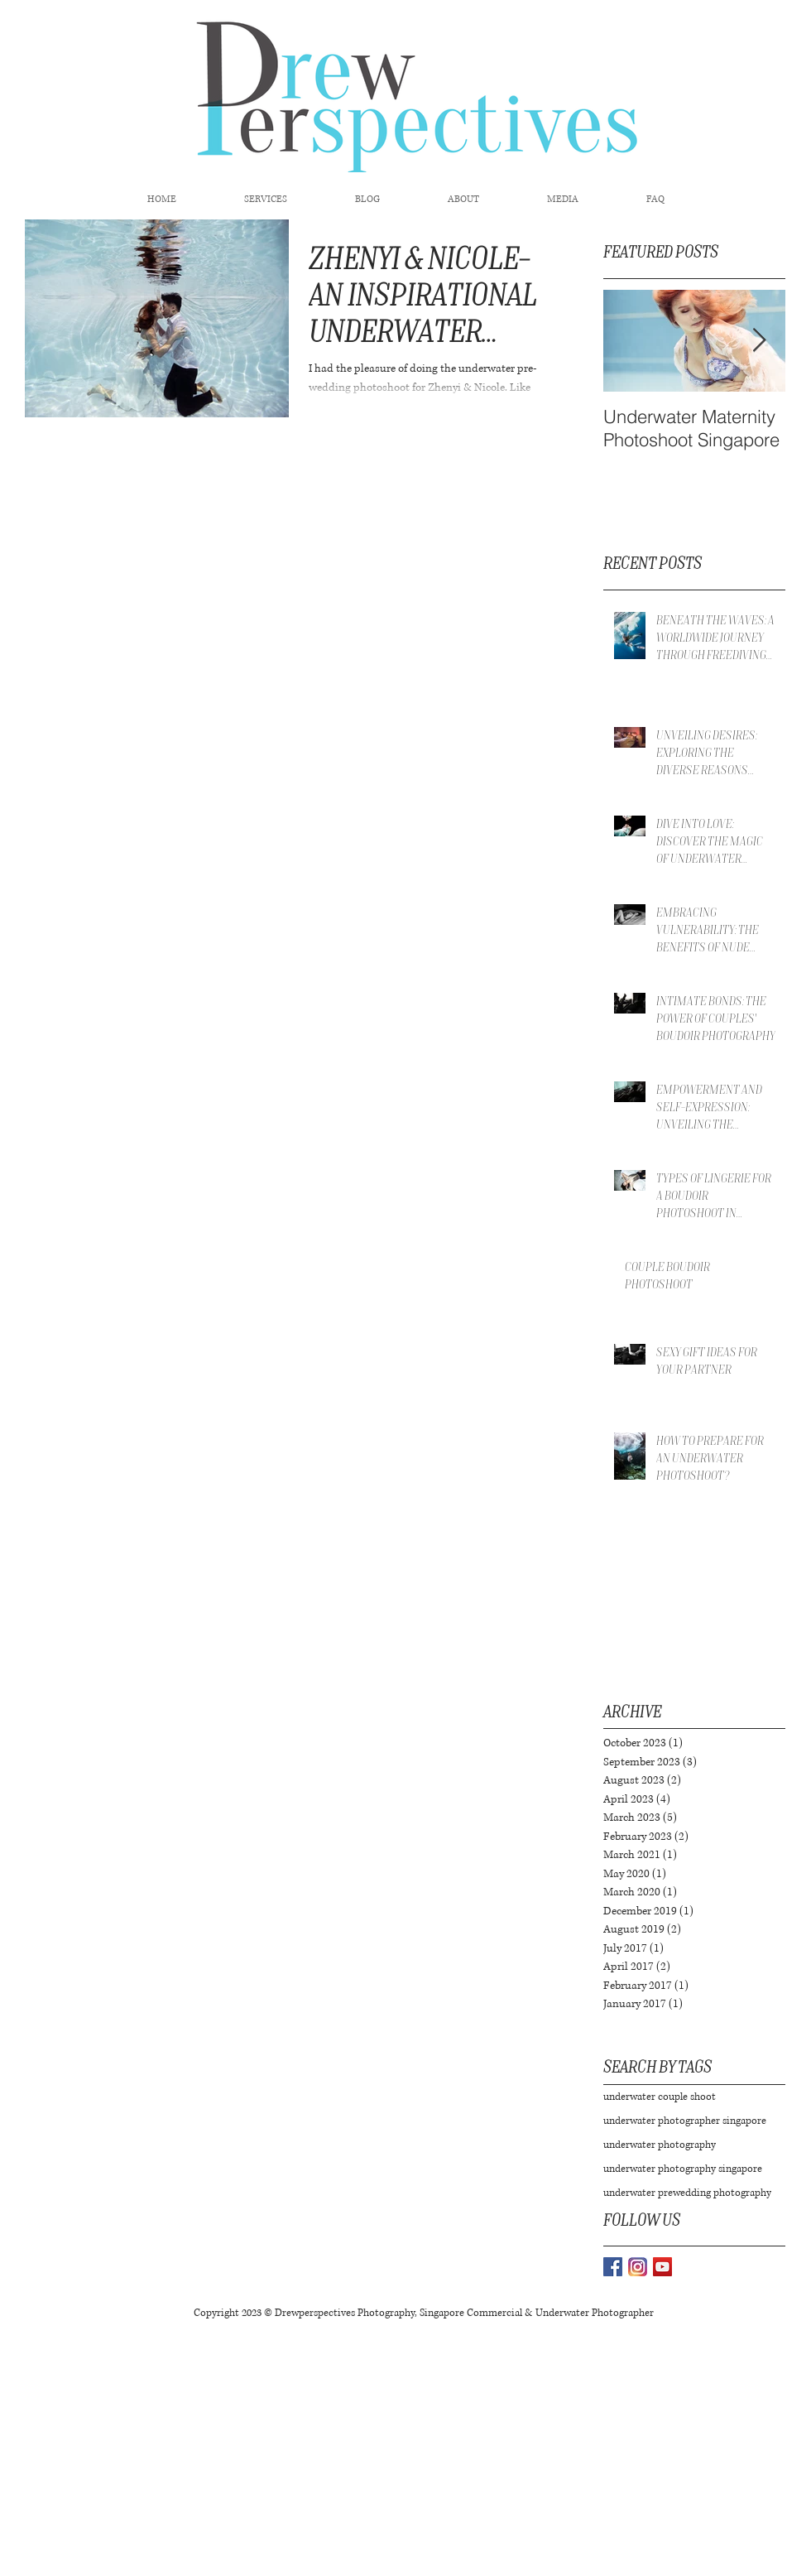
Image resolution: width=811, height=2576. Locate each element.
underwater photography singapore (682, 2169)
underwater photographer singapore (684, 2121)
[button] (265, 199)
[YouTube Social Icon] (662, 2266)
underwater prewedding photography (687, 2193)
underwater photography (659, 2145)
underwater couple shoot (659, 2097)
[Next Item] (758, 341)
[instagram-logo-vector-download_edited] (637, 2266)
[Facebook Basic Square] (612, 2266)
